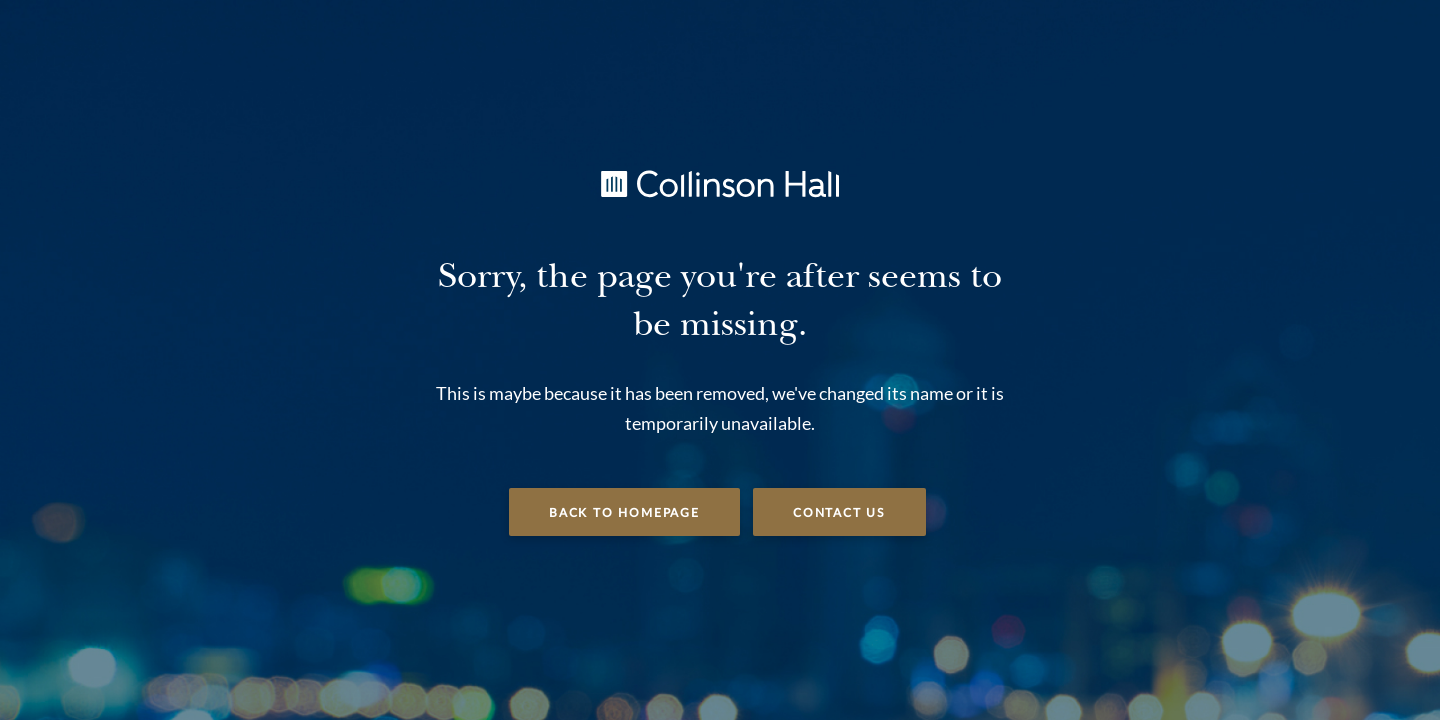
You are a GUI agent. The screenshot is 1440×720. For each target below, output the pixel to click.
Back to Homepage (624, 513)
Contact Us (839, 513)
